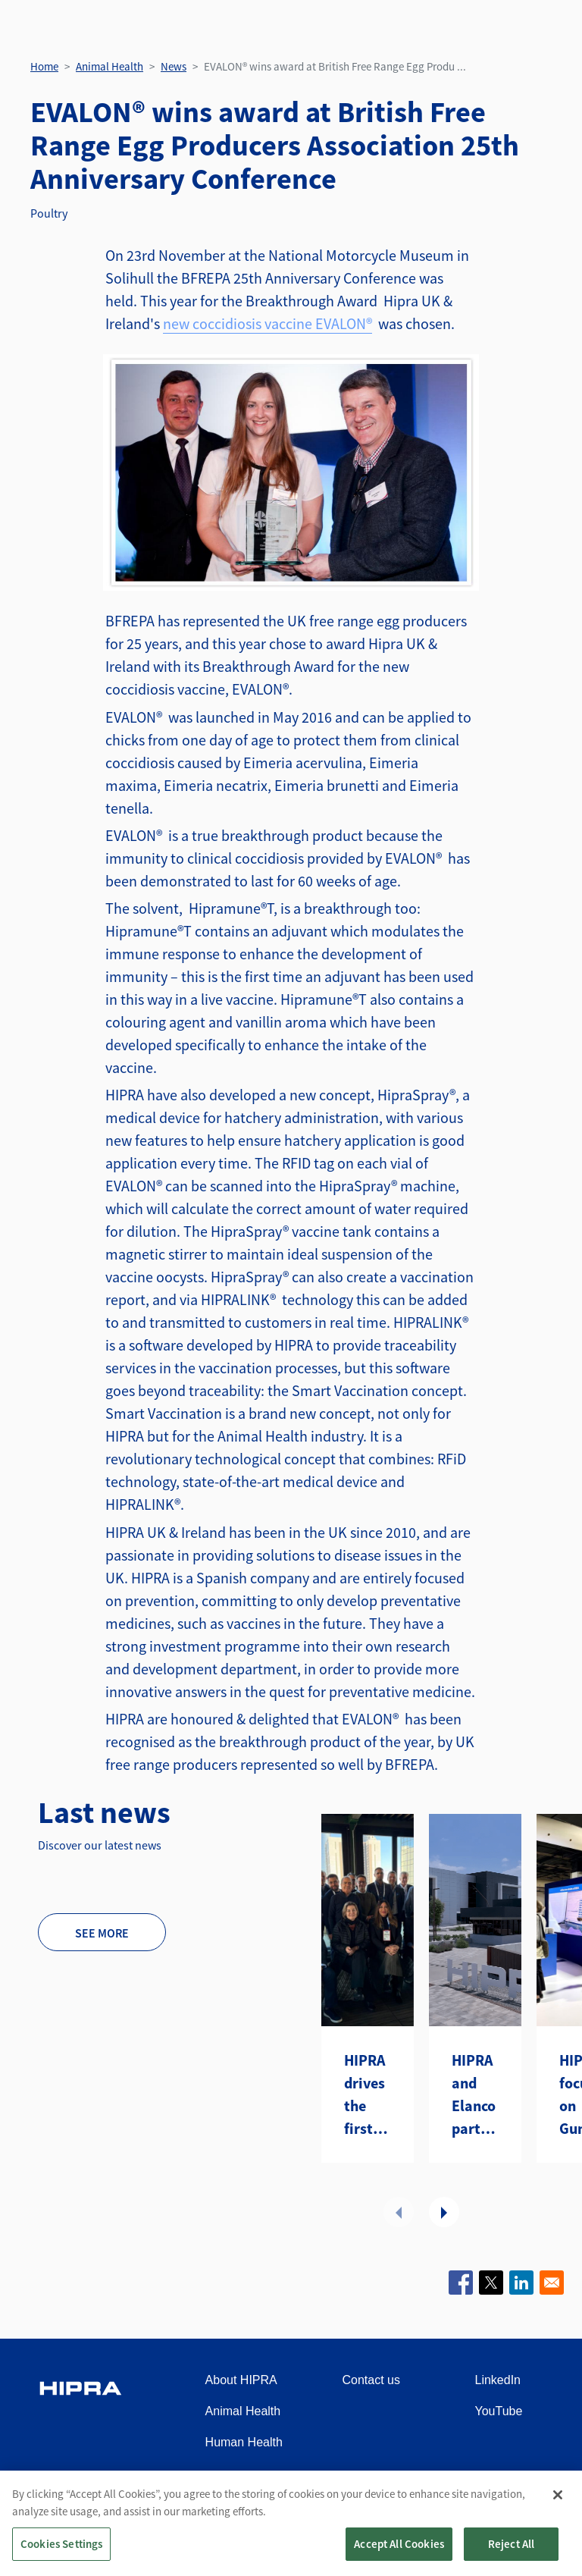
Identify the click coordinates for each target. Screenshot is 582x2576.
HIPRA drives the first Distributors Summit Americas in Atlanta (367, 2095)
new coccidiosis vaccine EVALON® (267, 323)
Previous (398, 2212)
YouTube (499, 2411)
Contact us (370, 2380)
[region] (291, 2523)
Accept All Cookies (399, 2544)
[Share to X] (491, 2282)
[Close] (557, 2495)
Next (444, 2212)
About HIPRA (241, 2380)
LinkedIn (498, 2380)
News (173, 66)
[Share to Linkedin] (521, 2282)
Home (44, 66)
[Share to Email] (552, 2282)
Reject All (511, 2544)
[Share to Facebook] (461, 2282)
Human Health (244, 2442)
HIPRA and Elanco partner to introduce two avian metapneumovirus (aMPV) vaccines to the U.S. (475, 2095)
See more (102, 1933)
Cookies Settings (61, 2544)
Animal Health (109, 66)
